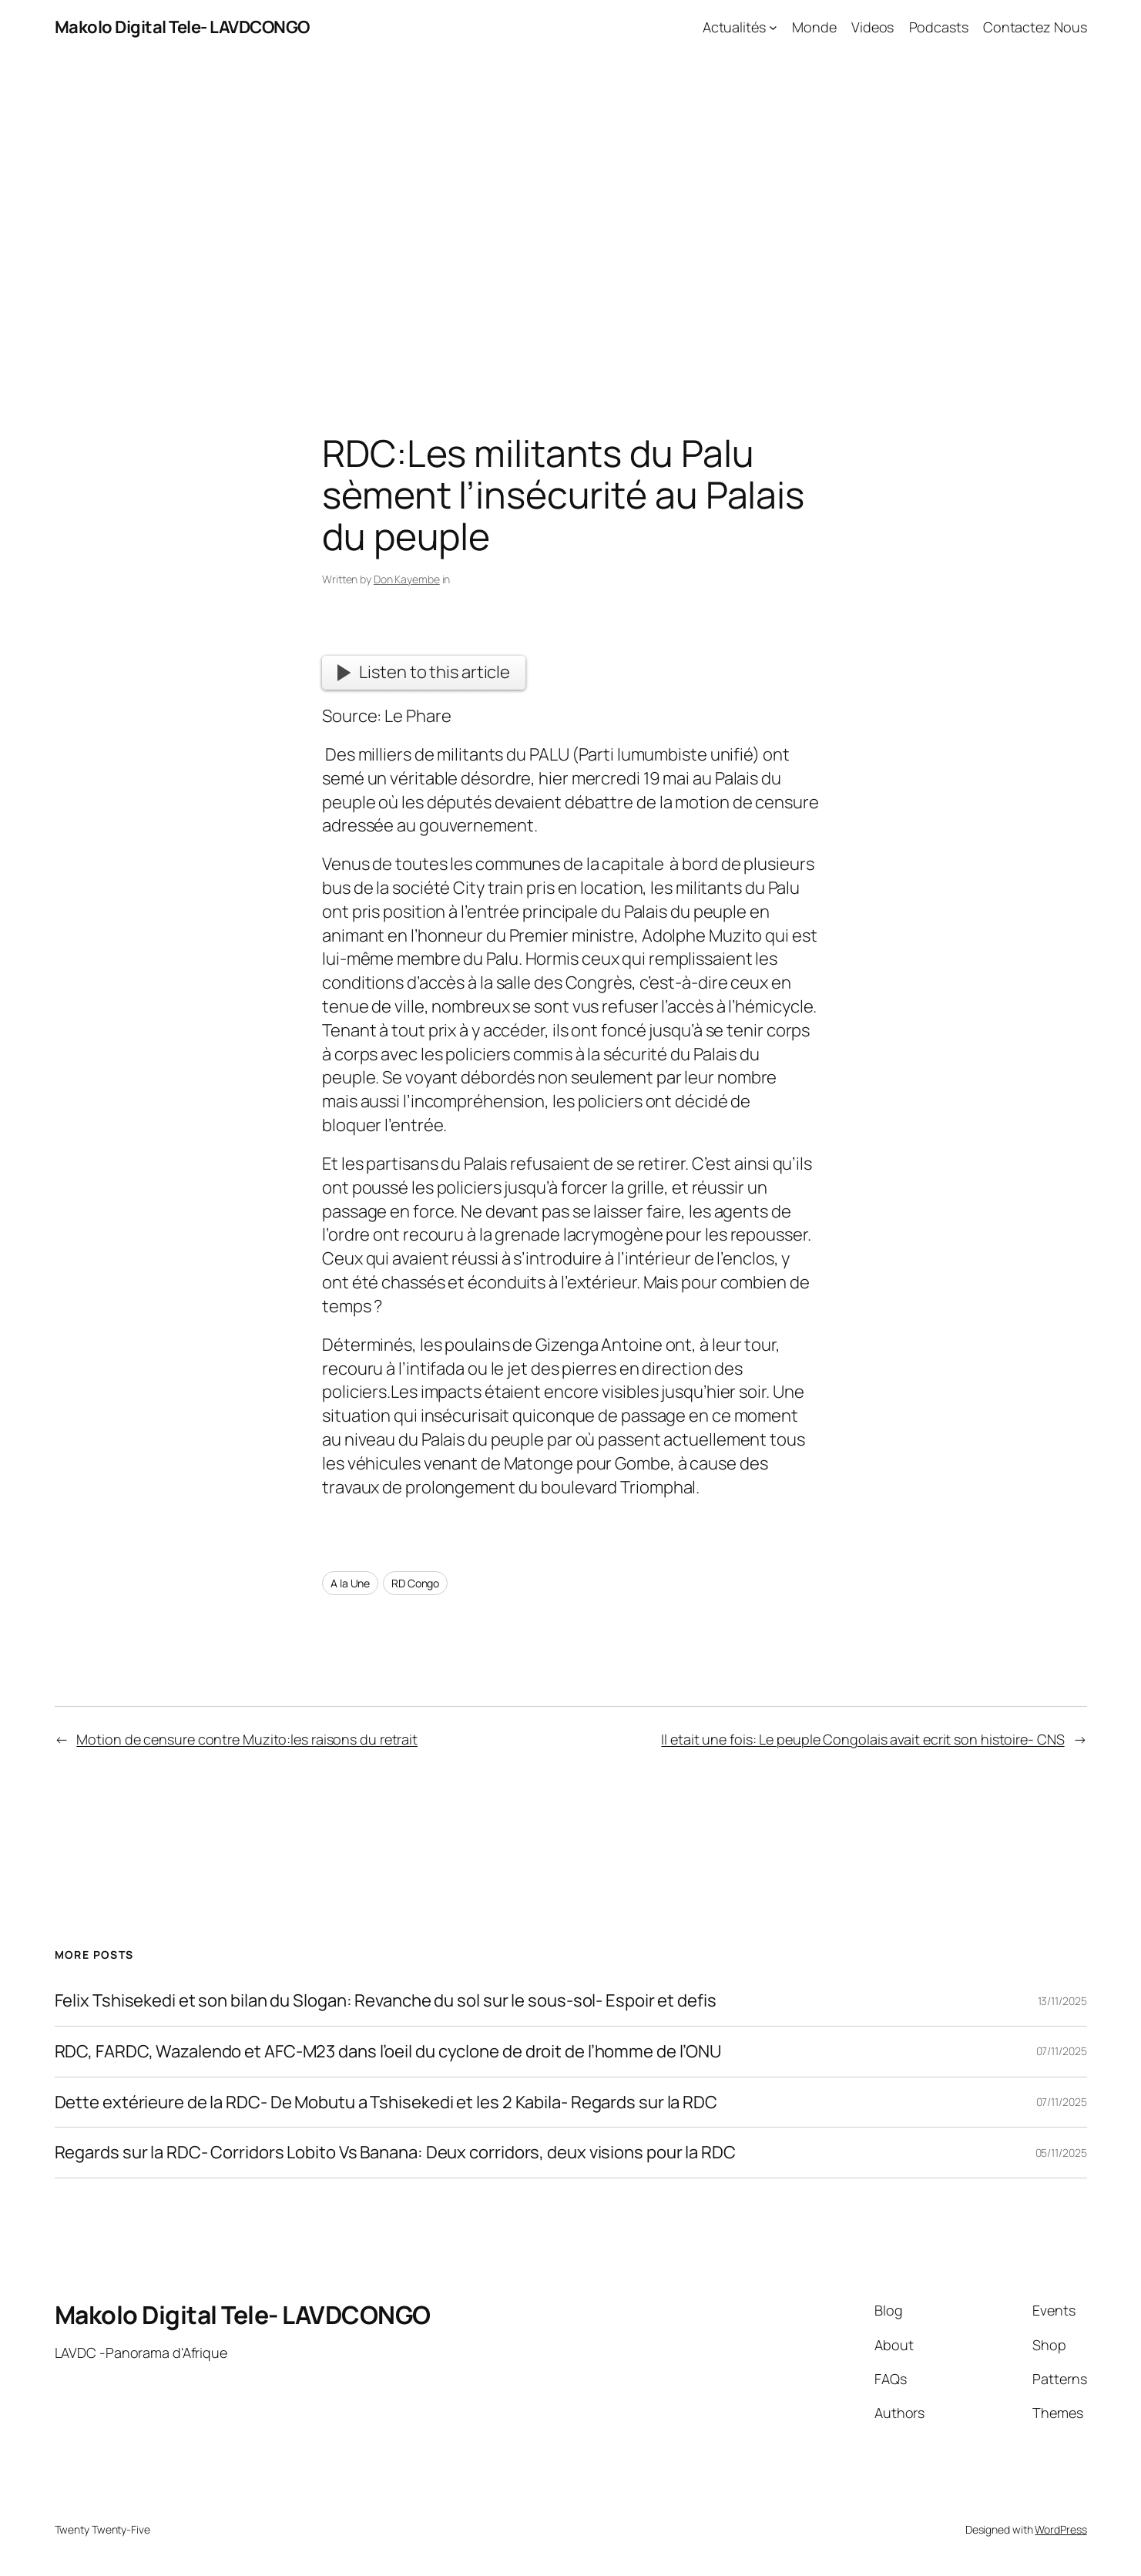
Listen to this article (423, 671)
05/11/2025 (1061, 2152)
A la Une (350, 1583)
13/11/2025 (1062, 2000)
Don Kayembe (407, 579)
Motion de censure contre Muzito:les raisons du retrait (247, 1739)
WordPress (1060, 2529)
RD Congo (415, 1583)
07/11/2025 (1061, 2051)
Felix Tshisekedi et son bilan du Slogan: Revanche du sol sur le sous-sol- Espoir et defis (385, 2000)
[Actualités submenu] (773, 27)
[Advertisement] (571, 216)
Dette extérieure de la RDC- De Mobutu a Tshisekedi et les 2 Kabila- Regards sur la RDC (386, 2102)
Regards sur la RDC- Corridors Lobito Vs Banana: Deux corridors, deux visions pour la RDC (395, 2152)
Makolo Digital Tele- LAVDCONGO (182, 27)
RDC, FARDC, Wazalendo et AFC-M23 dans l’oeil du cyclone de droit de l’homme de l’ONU (388, 2051)
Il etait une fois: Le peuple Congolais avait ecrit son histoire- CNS (862, 1739)
